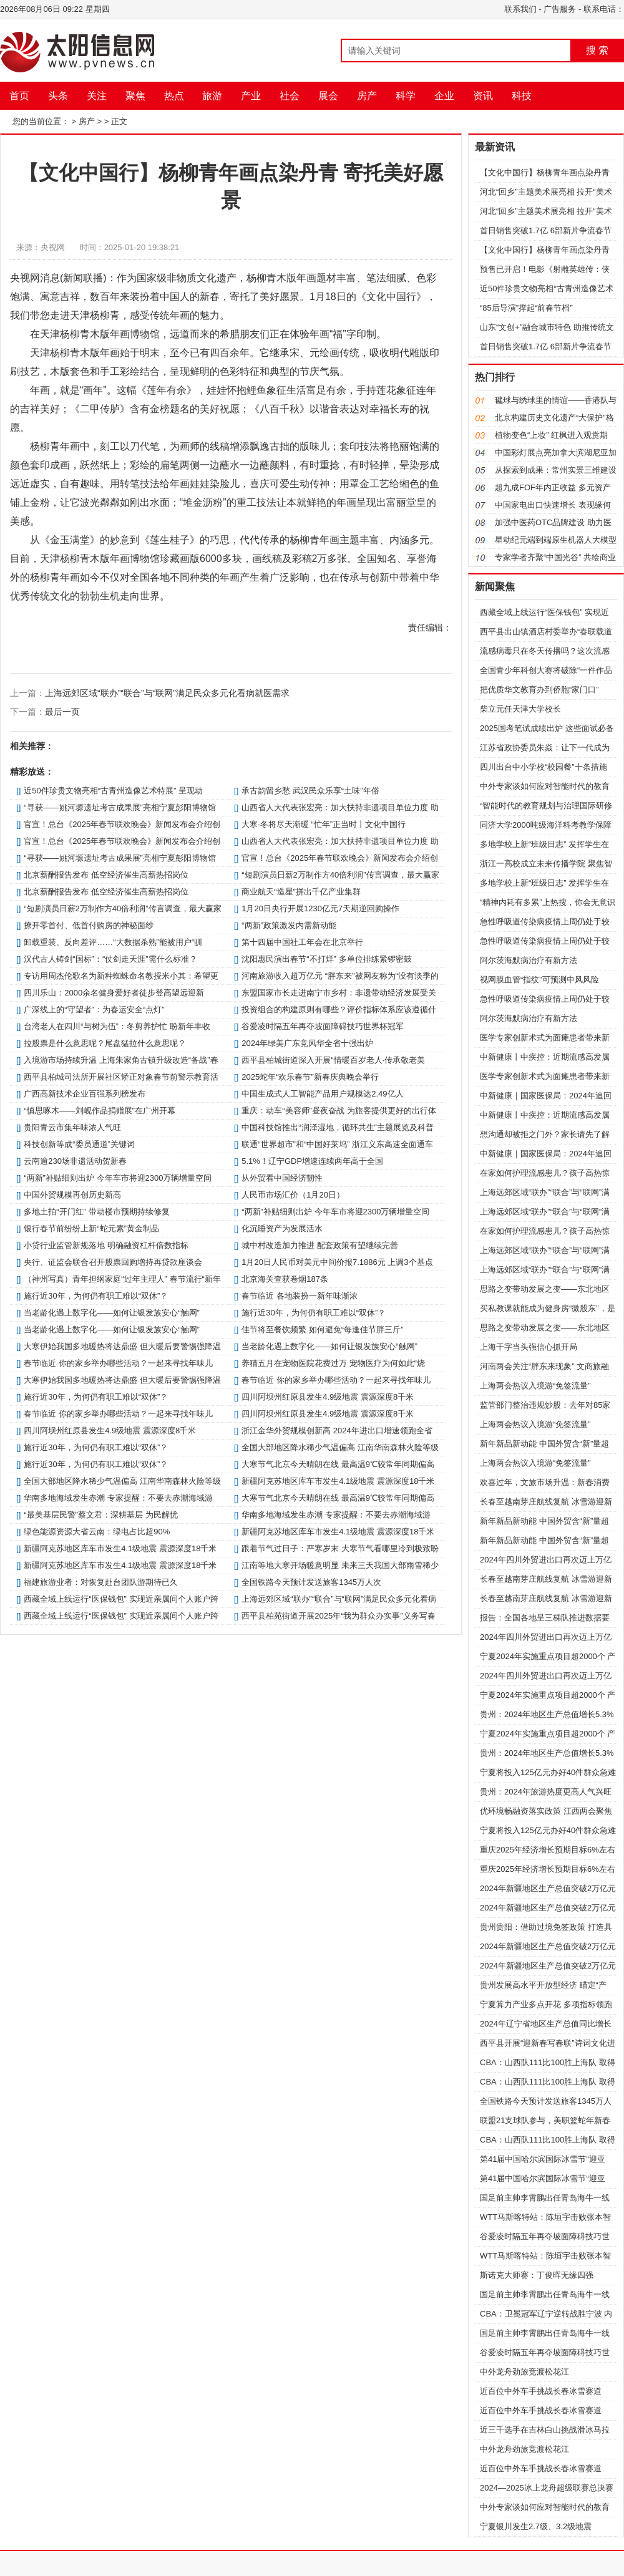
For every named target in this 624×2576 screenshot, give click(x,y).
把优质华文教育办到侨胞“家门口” (539, 689)
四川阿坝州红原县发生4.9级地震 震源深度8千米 (327, 1397)
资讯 (483, 95)
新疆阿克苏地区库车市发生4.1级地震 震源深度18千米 (337, 1481)
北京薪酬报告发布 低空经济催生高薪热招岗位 (106, 874)
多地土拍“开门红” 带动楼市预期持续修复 (96, 1211)
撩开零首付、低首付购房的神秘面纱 (89, 925)
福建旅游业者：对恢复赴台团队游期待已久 (101, 1582)
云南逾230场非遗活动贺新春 (75, 1161)
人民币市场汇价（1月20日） (292, 1194)
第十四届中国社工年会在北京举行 (302, 942)
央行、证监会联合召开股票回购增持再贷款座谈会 (113, 1262)
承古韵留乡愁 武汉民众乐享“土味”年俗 (310, 790)
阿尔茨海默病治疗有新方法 (528, 960)
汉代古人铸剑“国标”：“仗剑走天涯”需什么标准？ (110, 959)
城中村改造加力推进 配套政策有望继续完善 (319, 1245)
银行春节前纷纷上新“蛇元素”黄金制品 (91, 1228)
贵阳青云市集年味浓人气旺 (72, 1127)
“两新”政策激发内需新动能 (288, 925)
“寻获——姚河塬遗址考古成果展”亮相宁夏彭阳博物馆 (120, 807)
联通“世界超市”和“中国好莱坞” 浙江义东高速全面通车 (337, 1144)
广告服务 (560, 9)
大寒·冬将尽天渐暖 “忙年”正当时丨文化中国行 (323, 824)
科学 (406, 95)
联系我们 (520, 9)
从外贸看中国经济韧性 (282, 1178)
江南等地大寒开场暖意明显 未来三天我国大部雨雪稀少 (340, 1565)
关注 (97, 95)
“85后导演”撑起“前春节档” (526, 307)
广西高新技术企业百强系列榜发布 (84, 1093)
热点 (174, 95)
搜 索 (597, 50)
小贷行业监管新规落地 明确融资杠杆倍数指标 (106, 1245)
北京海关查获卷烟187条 (284, 1279)
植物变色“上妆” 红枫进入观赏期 (551, 435)
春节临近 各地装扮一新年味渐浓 (299, 1295)
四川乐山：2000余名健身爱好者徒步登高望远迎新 (114, 992)
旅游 (212, 95)
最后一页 (62, 712)
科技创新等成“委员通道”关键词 (79, 1144)
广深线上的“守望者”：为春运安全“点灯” (94, 1009)
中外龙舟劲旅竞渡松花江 (524, 2371)
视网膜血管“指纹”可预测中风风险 (539, 979)
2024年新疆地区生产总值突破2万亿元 (548, 1888)
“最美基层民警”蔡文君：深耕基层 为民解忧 (100, 1514)
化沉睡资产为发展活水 (282, 1228)
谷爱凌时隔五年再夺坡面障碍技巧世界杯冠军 (322, 1026)
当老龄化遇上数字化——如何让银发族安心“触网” (112, 1312)
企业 (444, 95)
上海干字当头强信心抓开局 (528, 1347)
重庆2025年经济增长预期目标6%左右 (547, 1849)
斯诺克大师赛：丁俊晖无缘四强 (536, 2275)
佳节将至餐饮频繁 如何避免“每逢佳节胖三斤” (322, 1329)
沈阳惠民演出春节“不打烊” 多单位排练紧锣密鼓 (326, 959)
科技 (522, 95)
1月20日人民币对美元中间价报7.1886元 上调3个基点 (336, 1262)
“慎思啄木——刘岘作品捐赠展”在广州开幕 (99, 1110)
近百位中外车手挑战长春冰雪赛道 (541, 2391)
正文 (119, 121)
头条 (58, 95)
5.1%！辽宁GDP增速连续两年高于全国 (312, 1161)
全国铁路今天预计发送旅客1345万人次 (311, 1582)
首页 (19, 95)
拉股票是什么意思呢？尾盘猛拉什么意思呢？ (105, 1043)
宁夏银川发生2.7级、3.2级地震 (536, 2526)
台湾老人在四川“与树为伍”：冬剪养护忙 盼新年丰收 (117, 1026)
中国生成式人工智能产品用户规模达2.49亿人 (322, 1093)
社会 (290, 95)
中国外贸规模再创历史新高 (72, 1194)
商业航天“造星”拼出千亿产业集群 (301, 891)
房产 (367, 95)
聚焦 (135, 95)
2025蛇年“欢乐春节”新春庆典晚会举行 (310, 1077)
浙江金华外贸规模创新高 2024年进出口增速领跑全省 (336, 1430)
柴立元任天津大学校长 (520, 709)
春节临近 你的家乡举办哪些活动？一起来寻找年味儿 (118, 1363)
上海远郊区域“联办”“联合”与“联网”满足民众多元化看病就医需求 (167, 693)
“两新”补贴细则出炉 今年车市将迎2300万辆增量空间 (118, 1178)
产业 (251, 95)
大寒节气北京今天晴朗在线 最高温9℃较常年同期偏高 (337, 1464)
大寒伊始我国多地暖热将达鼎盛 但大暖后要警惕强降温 (122, 1346)
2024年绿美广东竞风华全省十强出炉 (307, 1043)
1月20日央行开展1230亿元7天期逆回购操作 (320, 908)
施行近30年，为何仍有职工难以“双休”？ (96, 1295)
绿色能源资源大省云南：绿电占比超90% (97, 1531)
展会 (328, 95)
